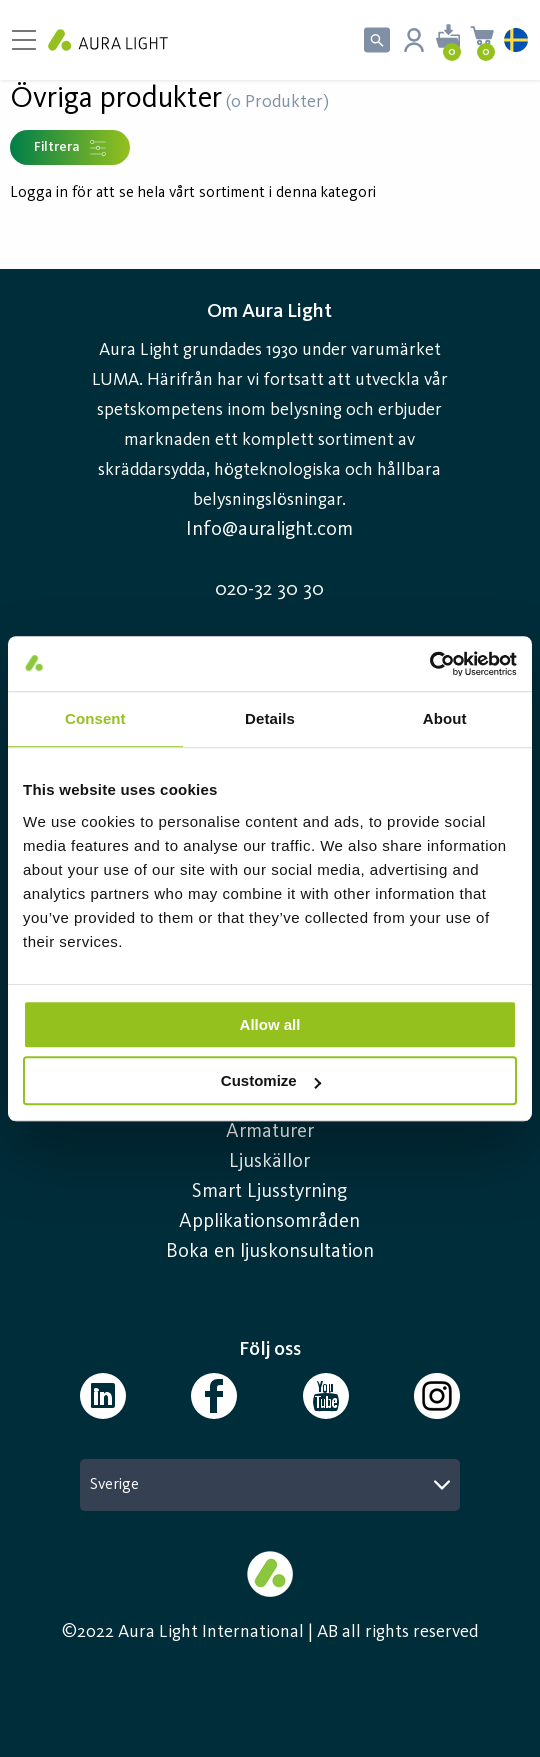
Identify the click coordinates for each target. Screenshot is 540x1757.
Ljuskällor (269, 1162)
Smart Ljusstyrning (269, 1192)
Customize (271, 1080)
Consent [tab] (95, 718)
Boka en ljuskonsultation (270, 1252)
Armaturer (270, 1132)
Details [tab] (270, 718)
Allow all (270, 1024)
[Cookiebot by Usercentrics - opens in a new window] (429, 664)
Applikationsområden (269, 1222)
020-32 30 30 (269, 590)
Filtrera (70, 148)
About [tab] (445, 718)
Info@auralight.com (269, 530)
